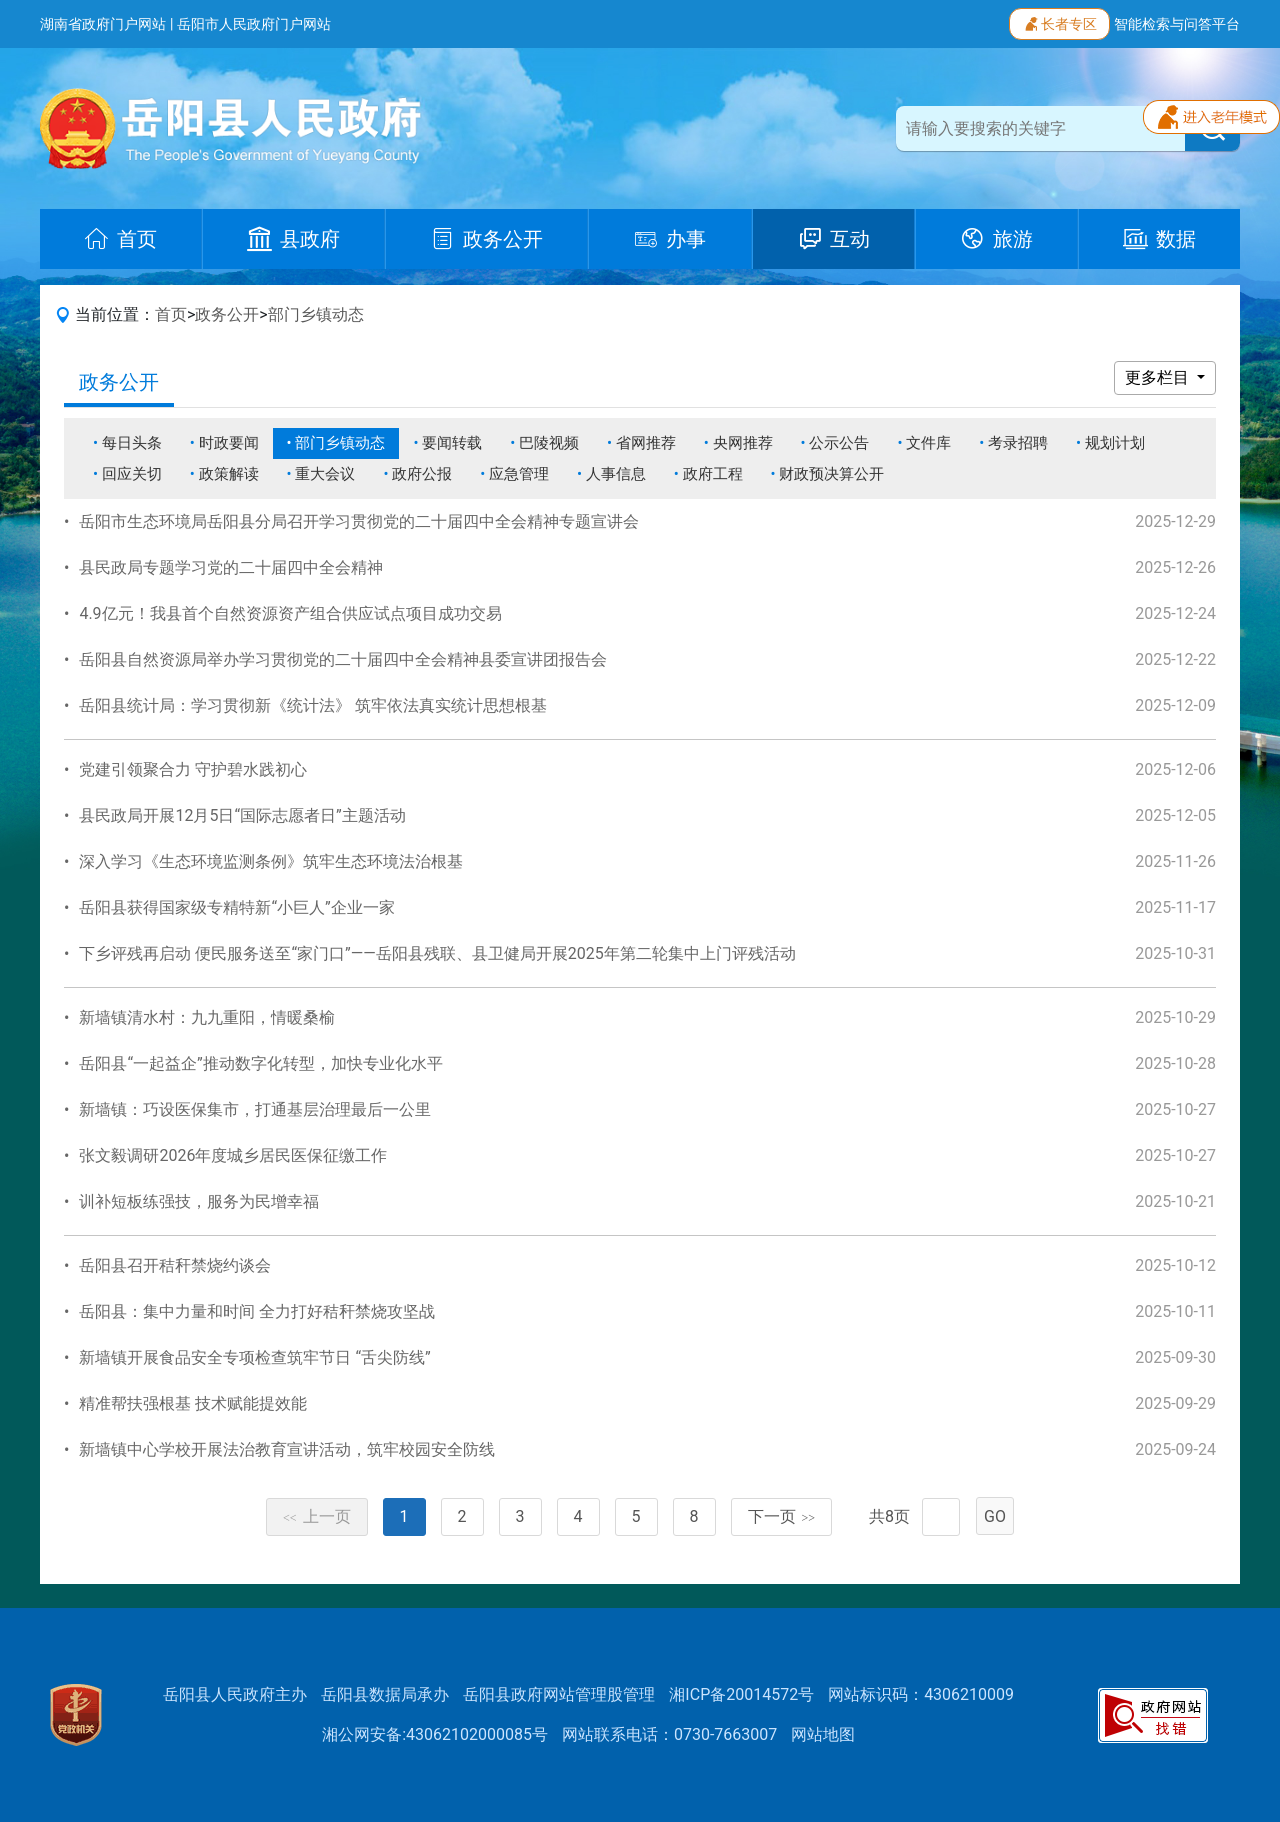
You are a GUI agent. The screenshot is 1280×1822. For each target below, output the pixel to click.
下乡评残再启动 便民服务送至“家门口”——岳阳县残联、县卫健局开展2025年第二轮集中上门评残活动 (437, 953)
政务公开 (227, 314)
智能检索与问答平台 (1177, 24)
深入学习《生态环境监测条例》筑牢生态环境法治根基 (271, 861)
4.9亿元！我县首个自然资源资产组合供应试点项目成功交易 (290, 613)
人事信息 (616, 474)
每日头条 (132, 443)
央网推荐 (743, 443)
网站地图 (823, 1734)
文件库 (928, 443)
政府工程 (713, 474)
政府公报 (422, 474)
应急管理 (519, 474)
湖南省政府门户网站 (103, 24)
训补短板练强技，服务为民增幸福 (199, 1201)
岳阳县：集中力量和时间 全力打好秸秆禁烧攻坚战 (257, 1311)
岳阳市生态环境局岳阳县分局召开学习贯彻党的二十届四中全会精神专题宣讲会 (359, 521)
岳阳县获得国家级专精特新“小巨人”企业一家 (236, 907)
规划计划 (1115, 443)
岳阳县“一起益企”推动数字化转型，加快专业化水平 (260, 1063)
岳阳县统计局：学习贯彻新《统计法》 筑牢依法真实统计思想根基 (313, 705)
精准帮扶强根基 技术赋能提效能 (193, 1403)
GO (995, 1516)
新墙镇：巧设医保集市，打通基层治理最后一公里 (255, 1109)
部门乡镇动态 (316, 314)
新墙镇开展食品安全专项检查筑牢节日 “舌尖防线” (254, 1357)
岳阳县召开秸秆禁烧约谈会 (175, 1265)
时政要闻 (229, 443)
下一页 (782, 1516)
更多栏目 (1159, 377)
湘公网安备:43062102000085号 (435, 1734)
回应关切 (132, 474)
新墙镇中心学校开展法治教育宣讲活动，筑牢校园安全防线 (287, 1449)
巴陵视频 (549, 443)
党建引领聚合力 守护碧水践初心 (193, 769)
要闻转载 (452, 443)
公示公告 (839, 443)
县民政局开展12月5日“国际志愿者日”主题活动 (242, 815)
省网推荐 (646, 443)
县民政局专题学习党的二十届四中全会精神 (231, 567)
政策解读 (229, 474)
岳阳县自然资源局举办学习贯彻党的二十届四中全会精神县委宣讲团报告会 (343, 659)
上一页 (317, 1516)
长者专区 (1059, 22)
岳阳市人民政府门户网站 (254, 24)
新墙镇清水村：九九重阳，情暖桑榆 (207, 1017)
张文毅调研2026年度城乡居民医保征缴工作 (233, 1155)
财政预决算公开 (831, 474)
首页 (171, 314)
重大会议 (325, 474)
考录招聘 (1018, 443)
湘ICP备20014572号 (741, 1694)
